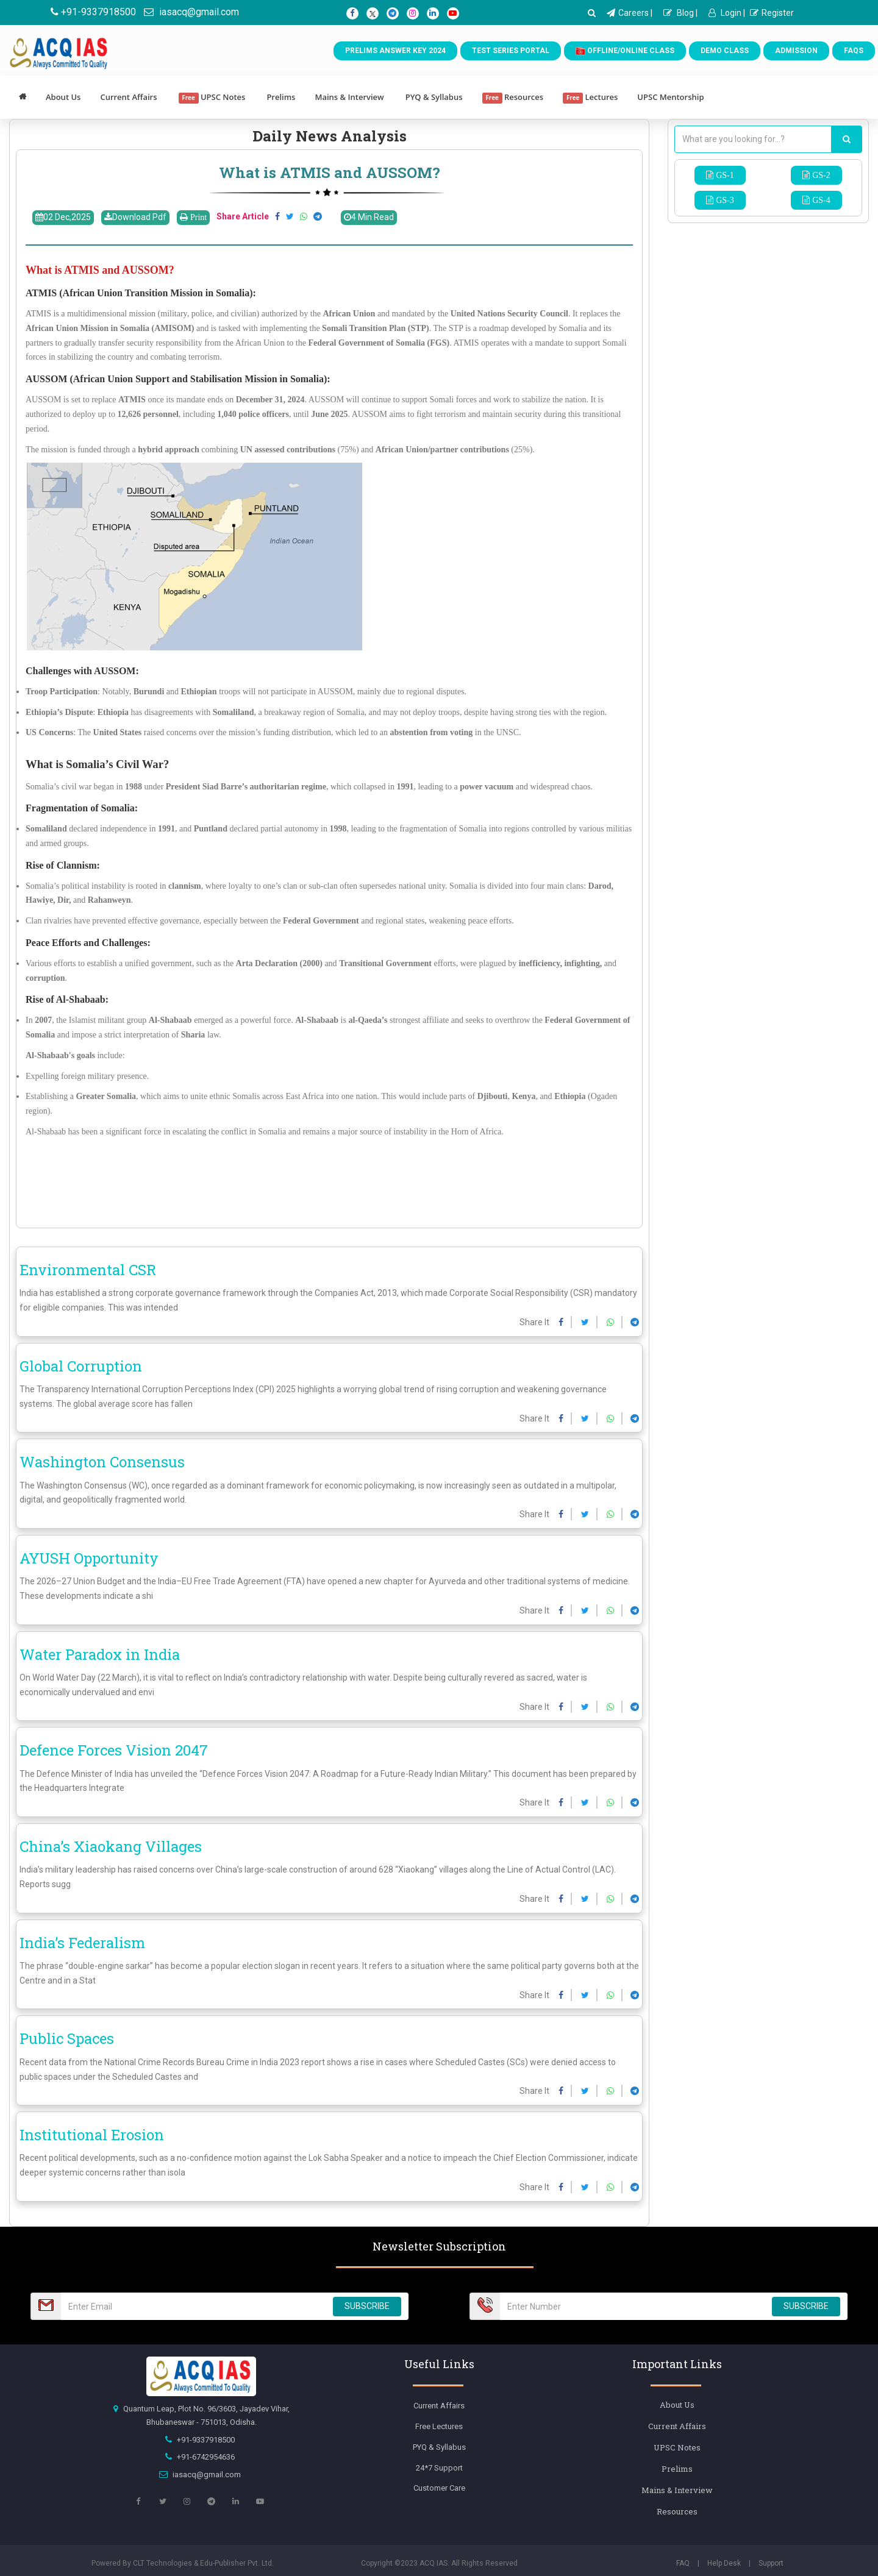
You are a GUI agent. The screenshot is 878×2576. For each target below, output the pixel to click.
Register (772, 13)
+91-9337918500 (93, 12)
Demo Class (725, 50)
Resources (513, 97)
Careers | (629, 13)
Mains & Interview (349, 96)
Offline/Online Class (625, 51)
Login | (726, 13)
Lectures (590, 97)
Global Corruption (81, 1366)
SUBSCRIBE (367, 2306)
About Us (63, 96)
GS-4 (820, 200)
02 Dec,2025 (63, 217)
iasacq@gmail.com (191, 12)
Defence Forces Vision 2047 (114, 1750)
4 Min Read (369, 217)
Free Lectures (439, 2426)
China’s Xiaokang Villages (111, 1846)
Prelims (280, 96)
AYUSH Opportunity (89, 1558)
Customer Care (439, 2487)
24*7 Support (439, 2467)
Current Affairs (128, 96)
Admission (796, 50)
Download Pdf (135, 217)
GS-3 (723, 200)
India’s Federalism (82, 1942)
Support (770, 2563)
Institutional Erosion (92, 2134)
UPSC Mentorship (670, 96)
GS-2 (820, 175)
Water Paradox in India (100, 1654)
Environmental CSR (88, 1269)
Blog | (680, 13)
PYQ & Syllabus (434, 96)
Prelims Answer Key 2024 (395, 50)
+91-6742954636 (206, 2456)
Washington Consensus (102, 1461)
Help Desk (724, 2563)
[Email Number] (193, 2306)
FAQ (683, 2563)
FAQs (853, 50)
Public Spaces (67, 2038)
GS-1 (723, 175)
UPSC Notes (212, 97)
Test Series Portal (510, 50)
